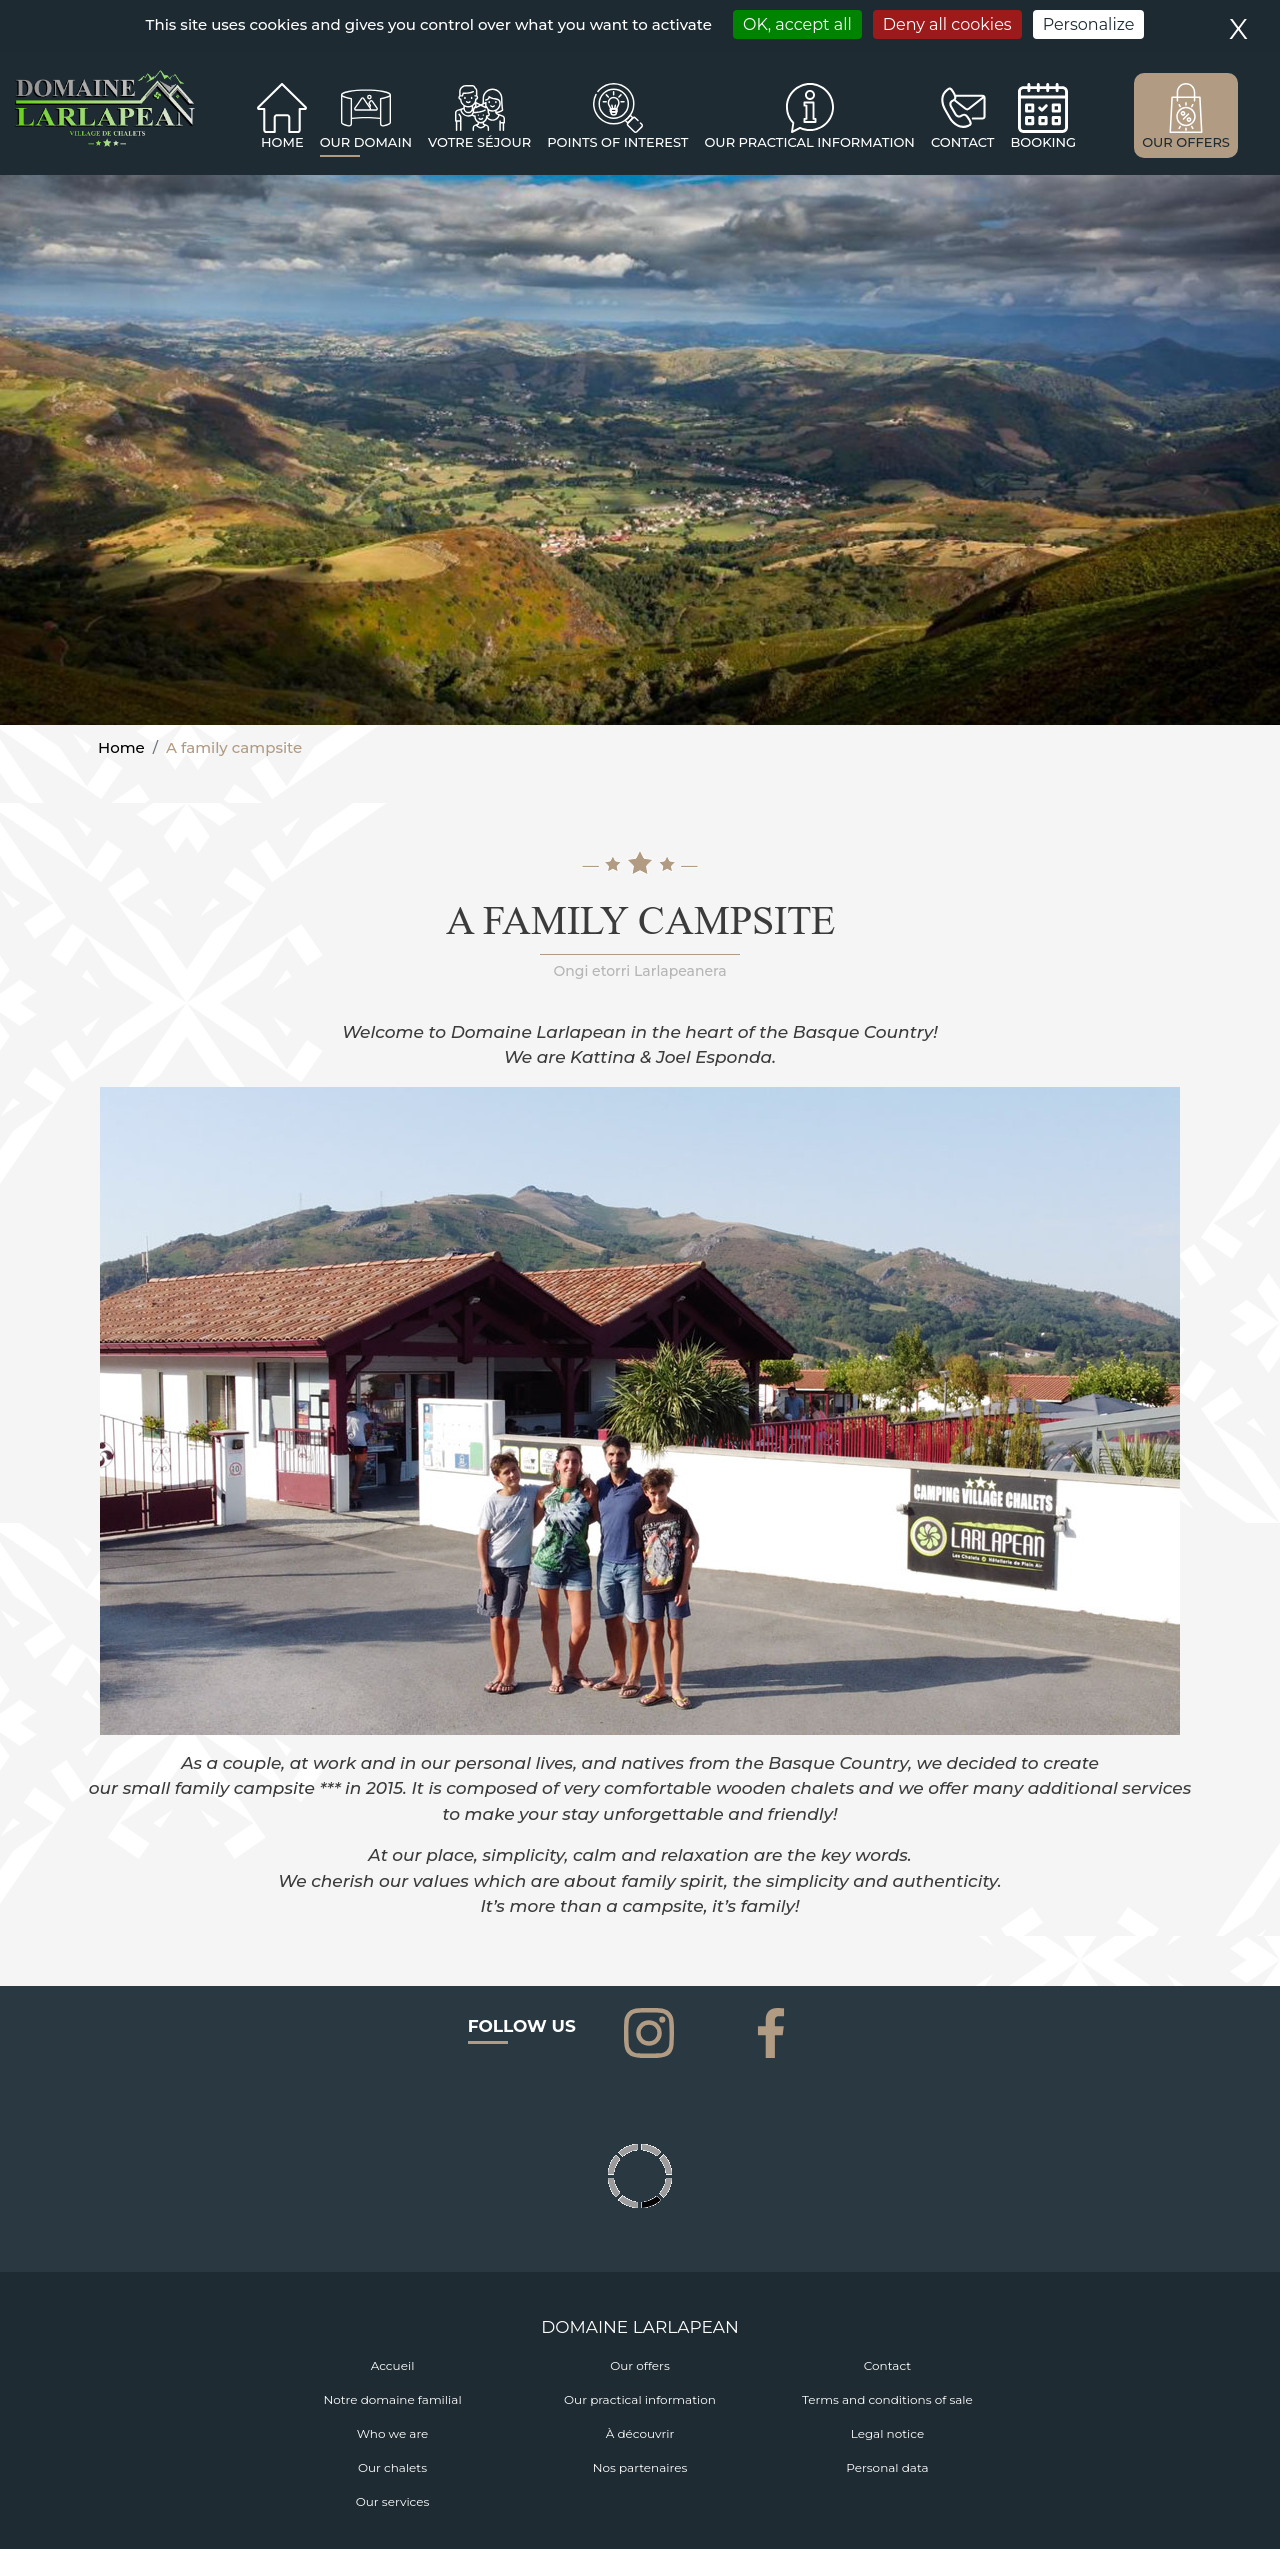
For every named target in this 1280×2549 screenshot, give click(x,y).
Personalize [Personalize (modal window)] (1089, 24)
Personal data (887, 2467)
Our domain (366, 142)
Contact (887, 2365)
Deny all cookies (947, 24)
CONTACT (963, 142)
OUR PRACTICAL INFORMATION (809, 142)
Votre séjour (479, 142)
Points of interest (617, 142)
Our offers (640, 2365)
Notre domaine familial (392, 2399)
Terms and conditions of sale (887, 2399)
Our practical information (640, 2399)
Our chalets (392, 2467)
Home (282, 142)
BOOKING (1043, 142)
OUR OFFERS (1186, 142)
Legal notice (888, 2433)
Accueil (393, 2365)
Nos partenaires (640, 2467)
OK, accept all (797, 24)
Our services (393, 2501)
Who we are (393, 2433)
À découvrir (640, 2433)
